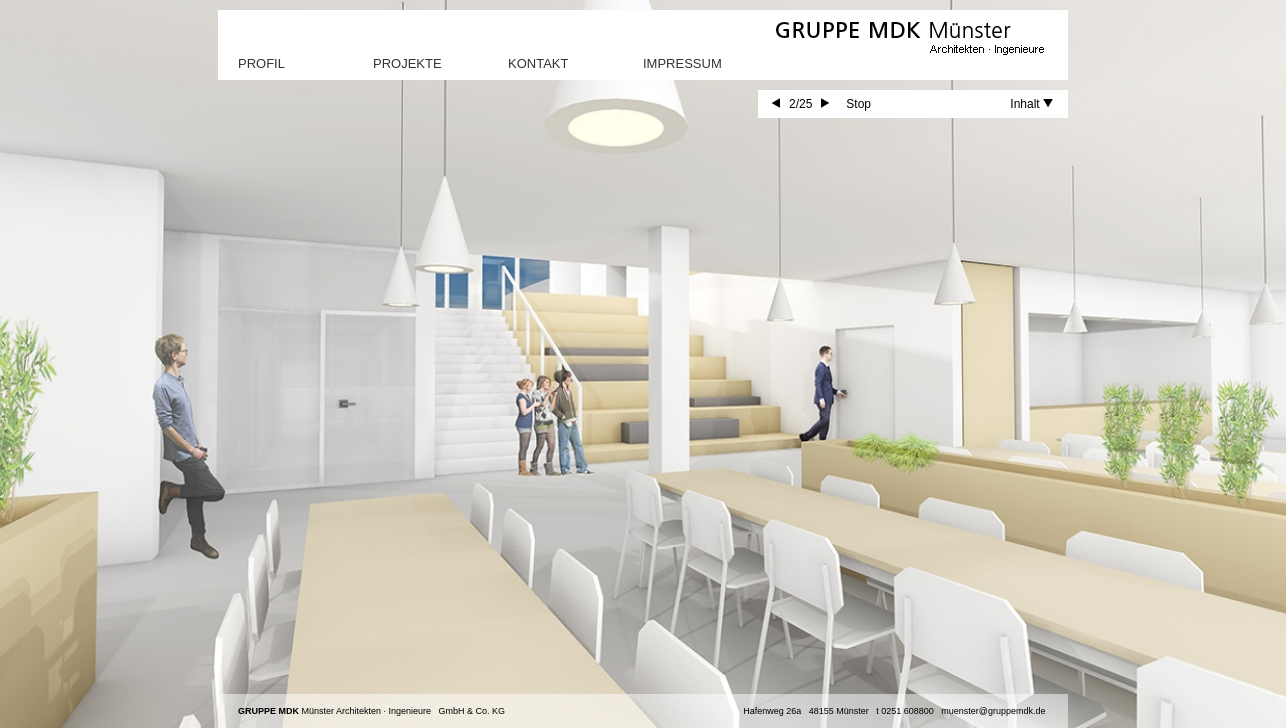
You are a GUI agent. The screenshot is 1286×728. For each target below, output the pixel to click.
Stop (858, 104)
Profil (261, 63)
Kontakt (538, 63)
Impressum (682, 63)
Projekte (407, 63)
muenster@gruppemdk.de (993, 711)
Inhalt (1031, 104)
